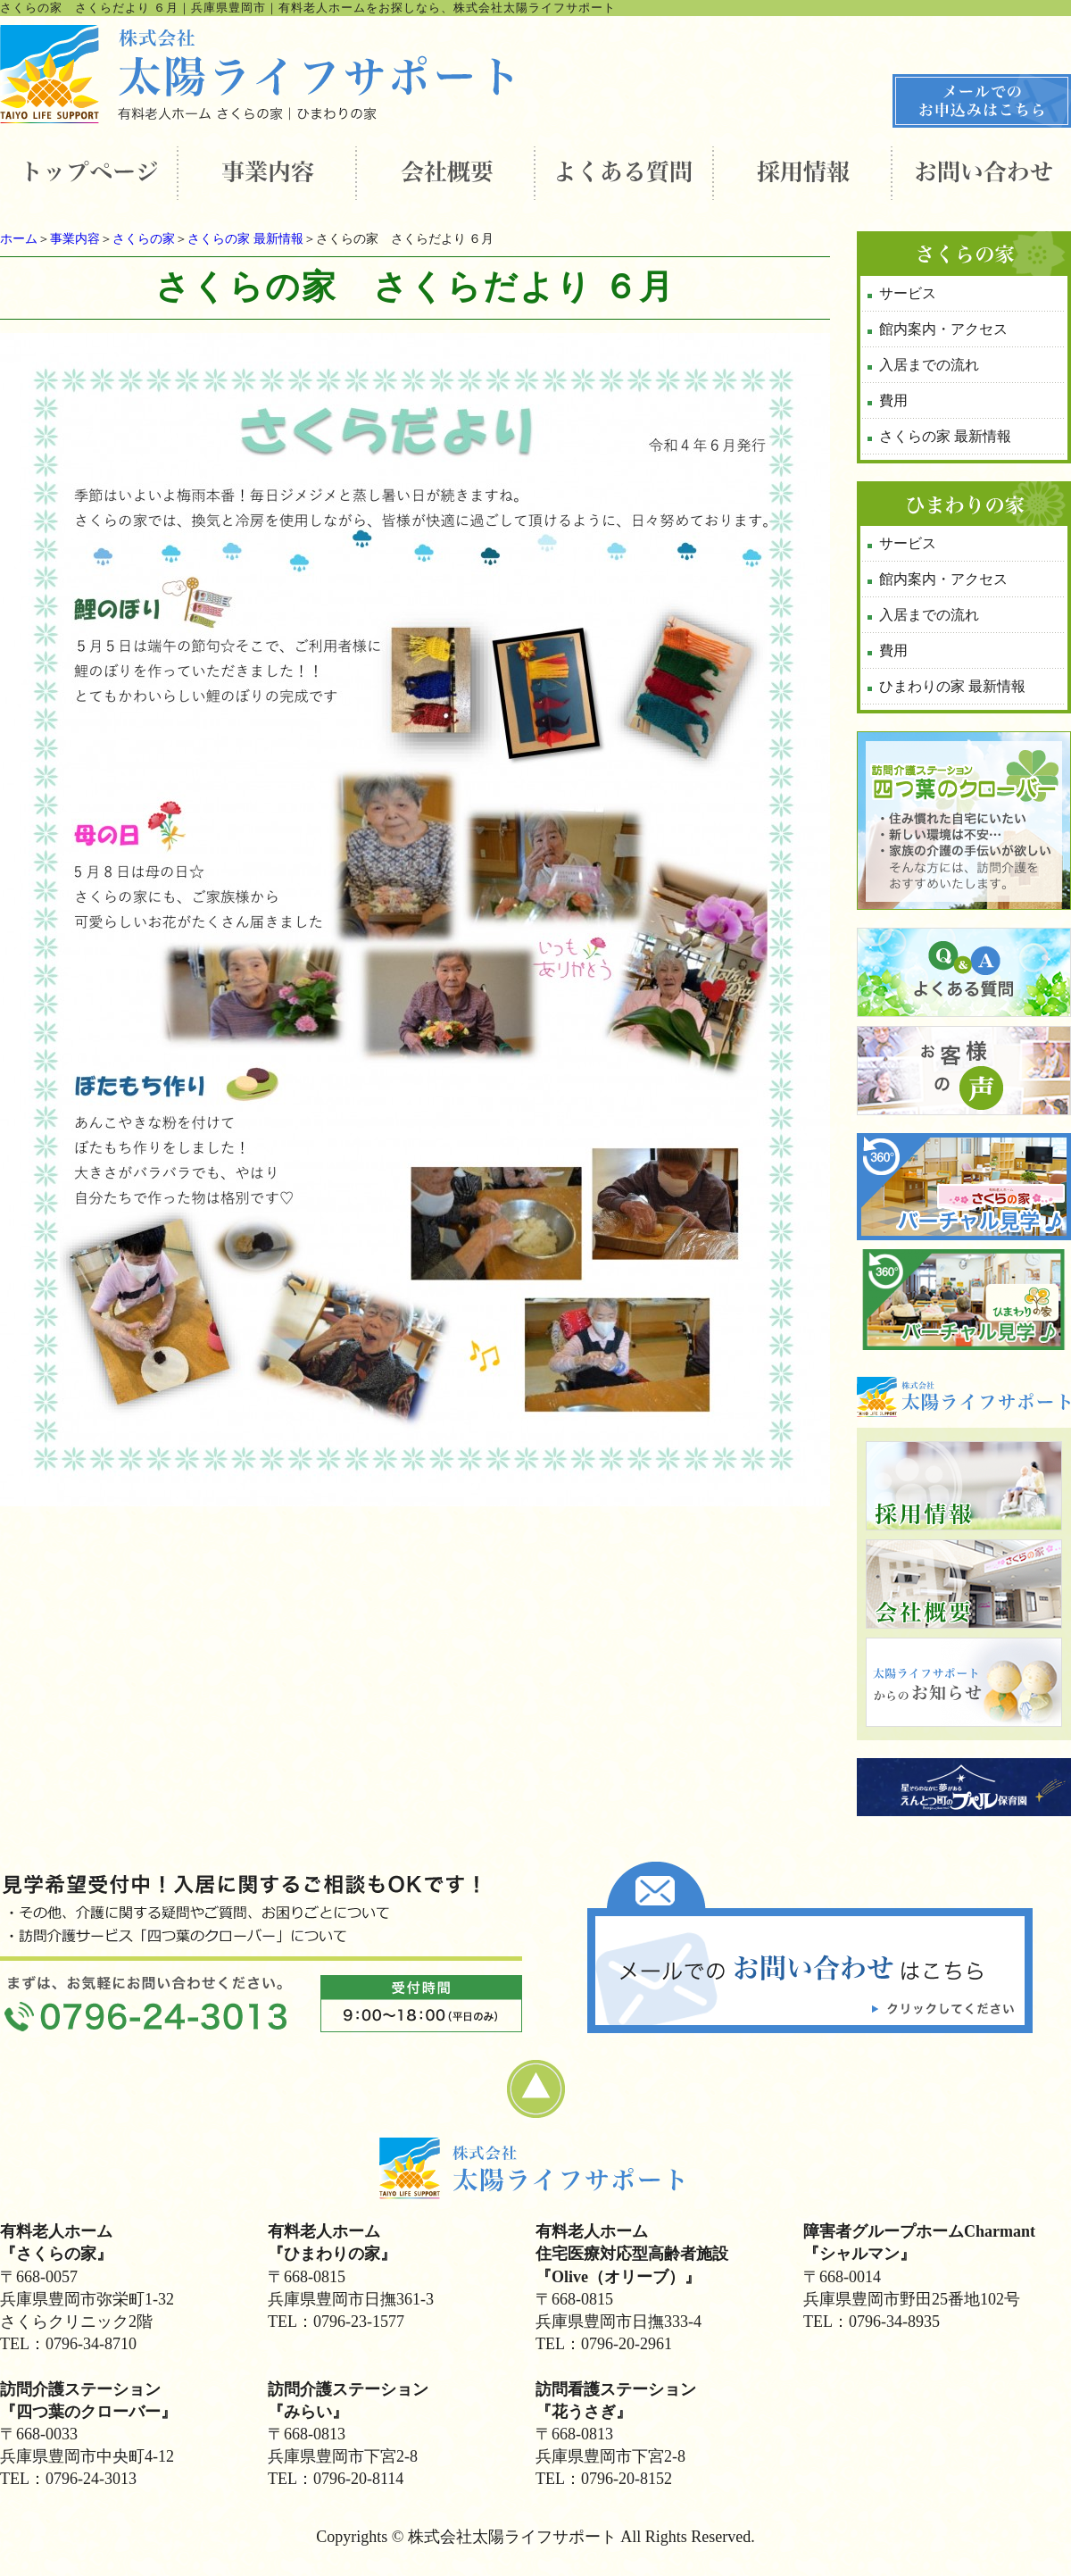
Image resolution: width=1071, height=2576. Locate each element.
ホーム (18, 239)
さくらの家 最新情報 (245, 239)
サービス (907, 293)
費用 (893, 400)
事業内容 (75, 239)
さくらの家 (143, 239)
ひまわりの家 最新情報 (952, 686)
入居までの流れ (929, 364)
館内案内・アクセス (943, 329)
